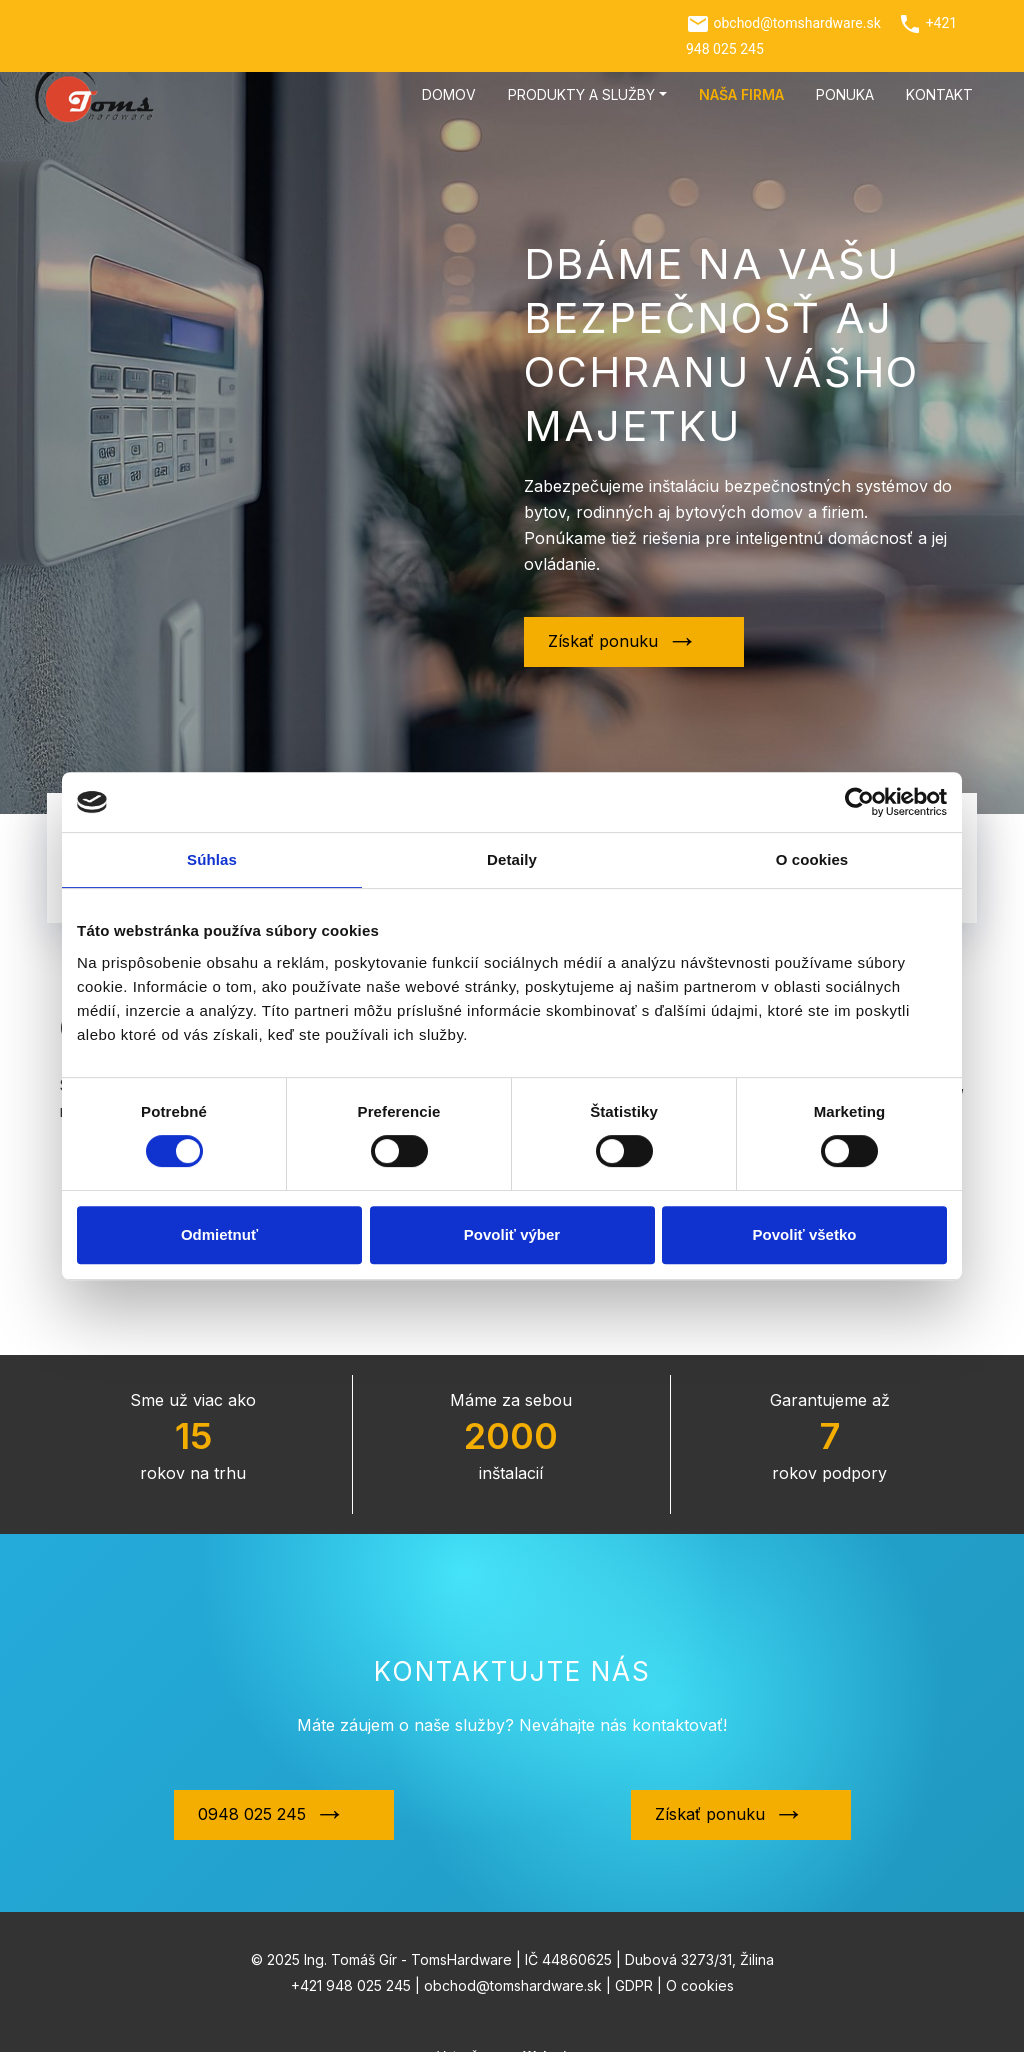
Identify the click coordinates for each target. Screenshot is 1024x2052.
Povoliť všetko (805, 1234)
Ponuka (845, 94)
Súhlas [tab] (212, 859)
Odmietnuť (219, 1234)
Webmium (555, 2033)
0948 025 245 (252, 1792)
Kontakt (939, 94)
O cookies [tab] (812, 859)
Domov (449, 94)
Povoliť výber (512, 1234)
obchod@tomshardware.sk (796, 23)
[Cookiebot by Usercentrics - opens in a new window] (859, 802)
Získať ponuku (603, 641)
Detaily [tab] (512, 859)
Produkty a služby (581, 94)
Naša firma (741, 94)
